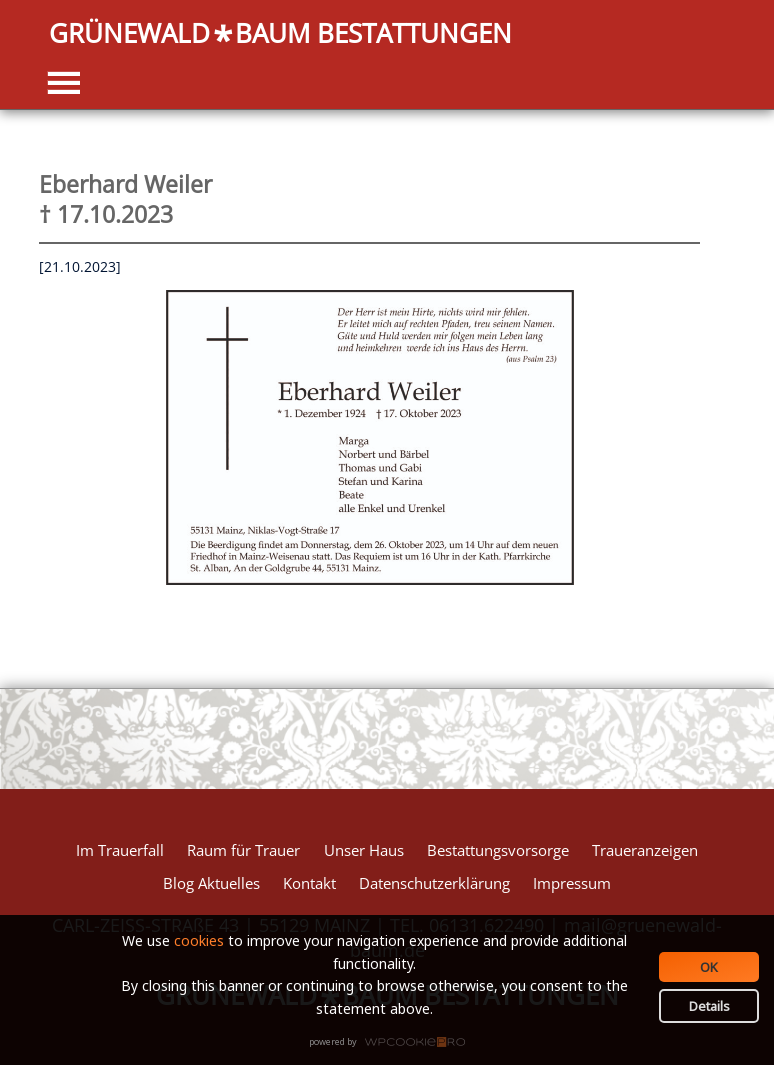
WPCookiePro (392, 1043)
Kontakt (309, 883)
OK (709, 967)
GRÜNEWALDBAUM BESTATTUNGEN (280, 34)
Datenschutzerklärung (434, 883)
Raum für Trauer (243, 850)
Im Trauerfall (120, 850)
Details (709, 1006)
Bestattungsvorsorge (498, 850)
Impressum (572, 883)
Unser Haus (364, 850)
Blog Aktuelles (211, 883)
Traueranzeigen (645, 850)
